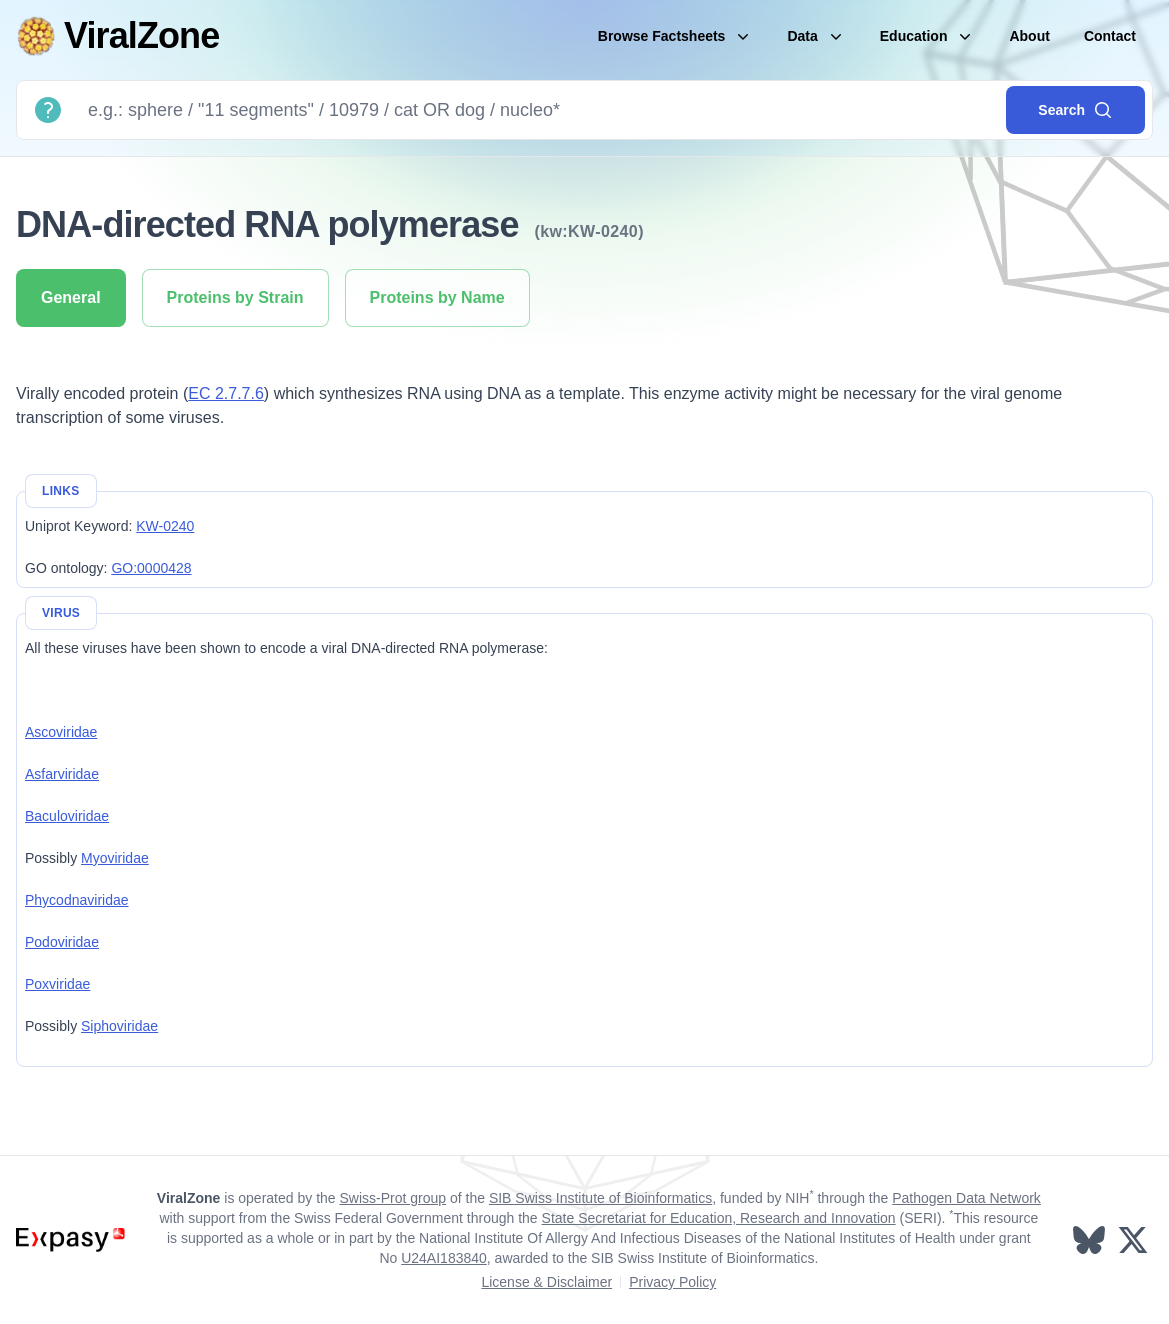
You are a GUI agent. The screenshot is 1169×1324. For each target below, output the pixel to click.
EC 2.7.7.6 (226, 393)
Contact (1110, 36)
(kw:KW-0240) (589, 231)
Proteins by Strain (235, 297)
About (1029, 36)
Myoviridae (115, 858)
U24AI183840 (444, 1258)
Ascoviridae (61, 732)
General (71, 297)
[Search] (539, 110)
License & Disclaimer (546, 1282)
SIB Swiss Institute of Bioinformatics (600, 1198)
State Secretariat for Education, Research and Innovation (719, 1218)
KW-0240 (165, 526)
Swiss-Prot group (392, 1198)
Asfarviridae (62, 774)
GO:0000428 (151, 568)
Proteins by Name (437, 297)
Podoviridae (62, 942)
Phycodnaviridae (77, 900)
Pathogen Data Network (966, 1198)
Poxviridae (57, 984)
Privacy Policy (672, 1282)
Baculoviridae (67, 816)
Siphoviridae (119, 1026)
